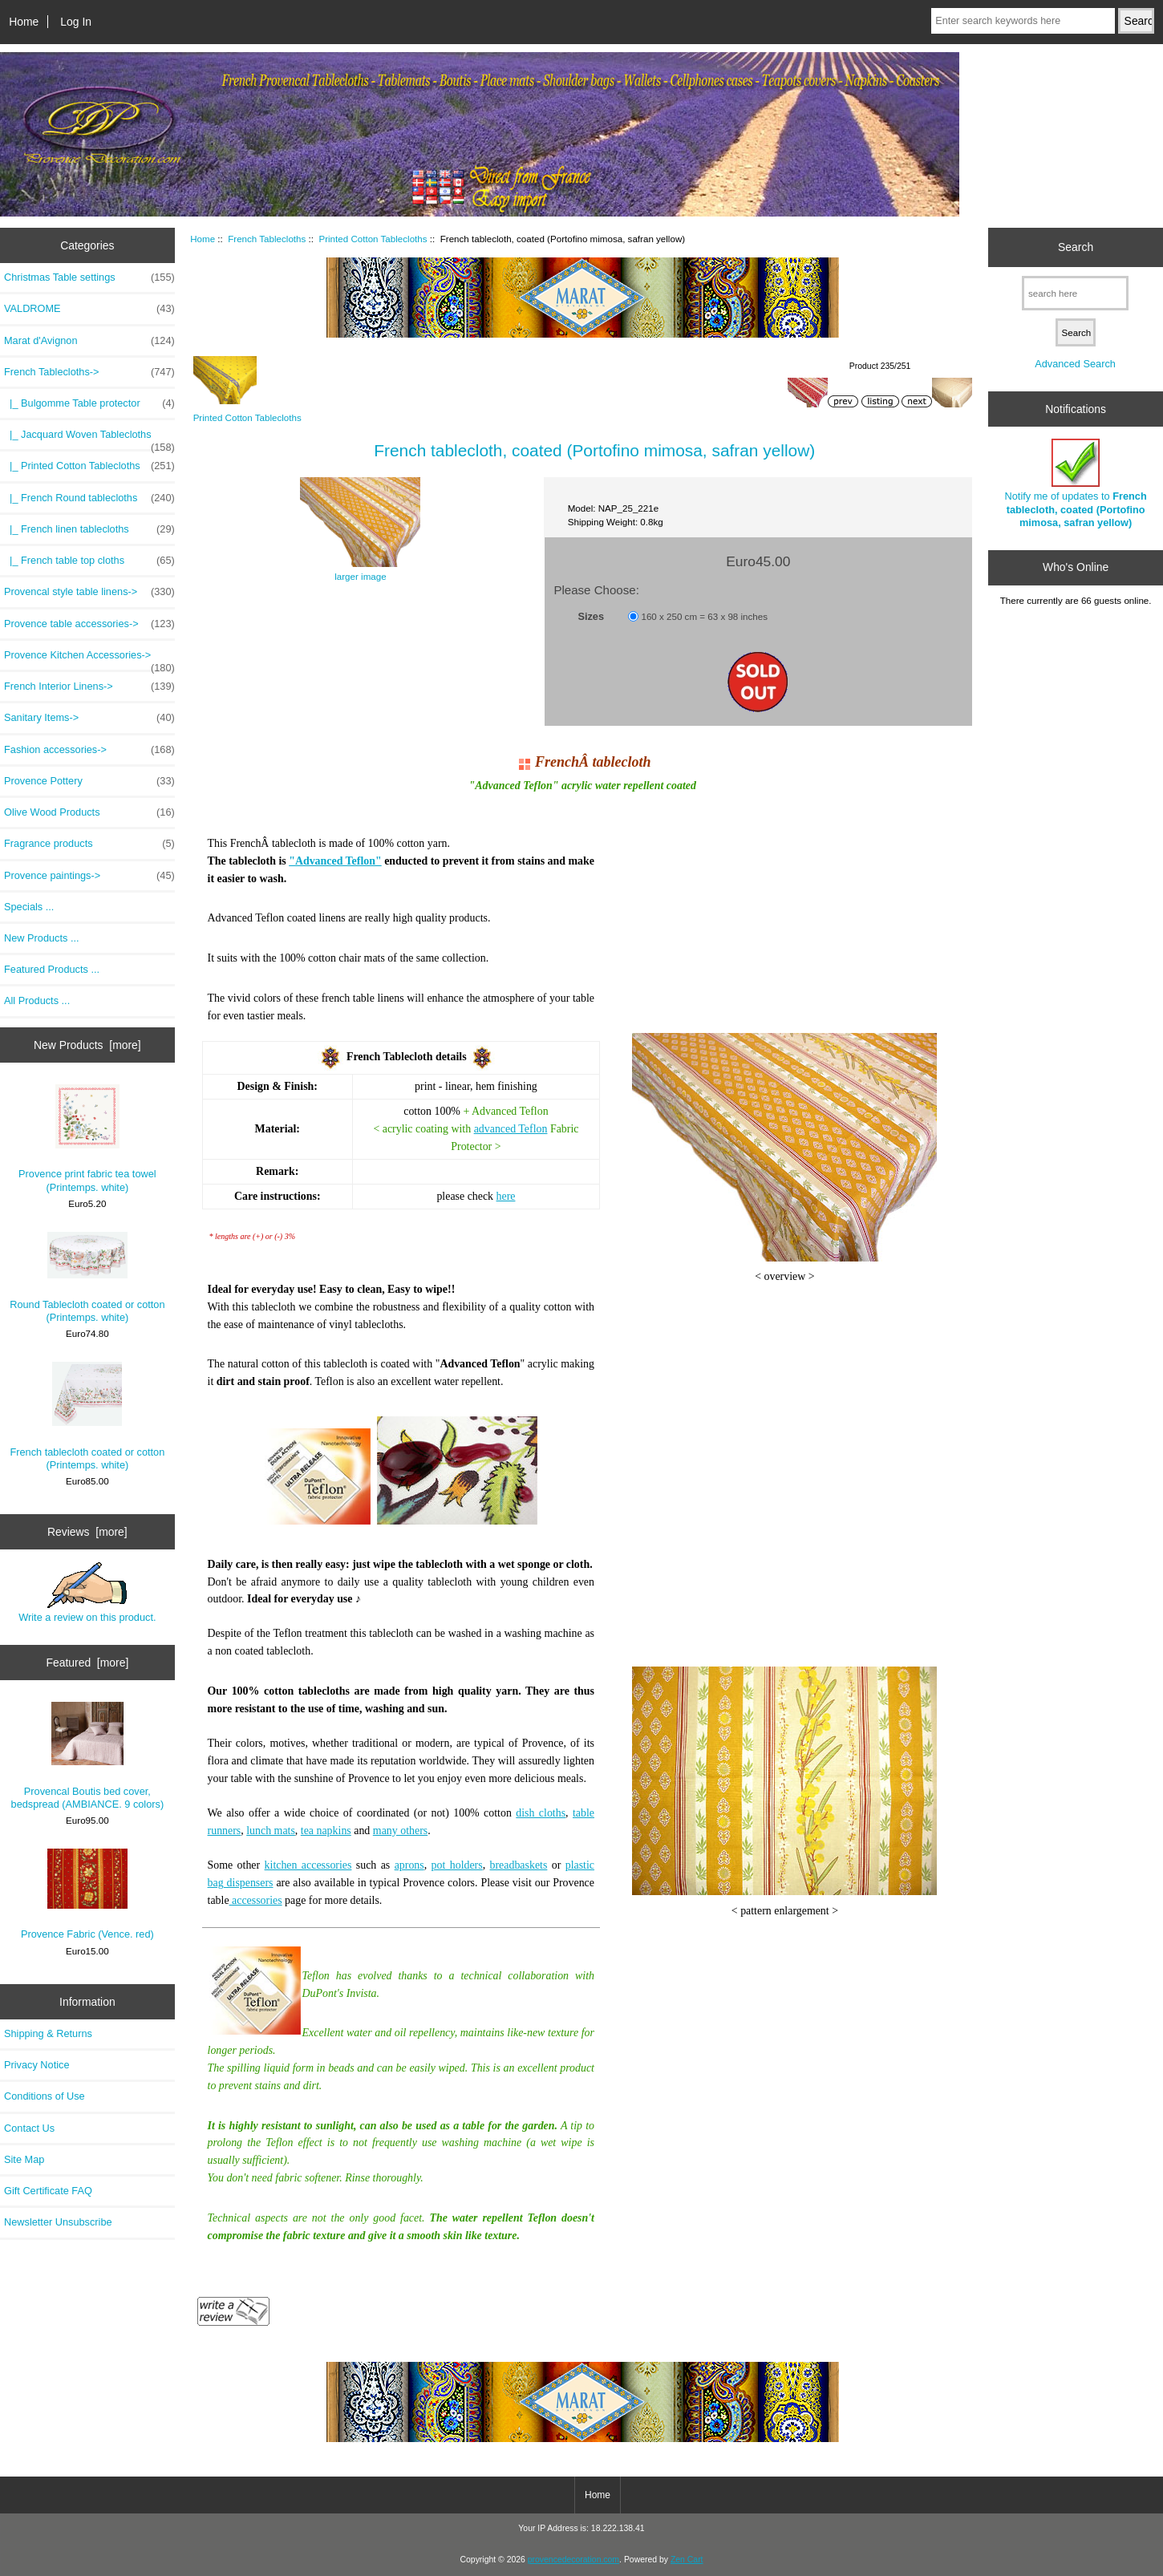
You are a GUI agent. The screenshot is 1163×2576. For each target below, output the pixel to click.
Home (23, 21)
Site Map (24, 2159)
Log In (75, 21)
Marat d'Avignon (89, 340)
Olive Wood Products (89, 812)
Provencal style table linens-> (89, 591)
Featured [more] (87, 1662)
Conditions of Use (44, 2096)
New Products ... (41, 938)
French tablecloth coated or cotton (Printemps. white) (87, 1416)
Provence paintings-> (89, 875)
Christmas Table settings (89, 277)
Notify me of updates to (1076, 484)
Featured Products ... (51, 969)
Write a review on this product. (87, 1592)
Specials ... (29, 907)
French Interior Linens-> (89, 686)
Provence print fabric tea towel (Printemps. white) (87, 1138)
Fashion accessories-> (89, 749)
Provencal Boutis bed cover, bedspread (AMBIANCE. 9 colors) (87, 1756)
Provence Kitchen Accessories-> (89, 659)
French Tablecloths (267, 238)
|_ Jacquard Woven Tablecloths (89, 438)
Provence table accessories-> (89, 624)
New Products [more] (87, 1045)
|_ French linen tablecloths (89, 529)
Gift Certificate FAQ (48, 2191)
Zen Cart (687, 2559)
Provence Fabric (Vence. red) (87, 1894)
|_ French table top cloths (89, 560)
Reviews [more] (87, 1531)
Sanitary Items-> (89, 717)
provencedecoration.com (573, 2559)
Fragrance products (89, 843)
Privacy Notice (36, 2065)
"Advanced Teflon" (335, 861)
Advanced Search (1075, 364)
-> (89, 372)
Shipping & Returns (48, 2033)
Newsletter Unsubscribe (58, 2222)
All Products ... (37, 1000)
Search (1075, 247)
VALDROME (89, 308)
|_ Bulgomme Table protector (89, 403)
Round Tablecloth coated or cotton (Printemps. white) (87, 1277)
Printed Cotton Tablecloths (372, 238)
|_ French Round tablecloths (89, 498)
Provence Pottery (89, 781)
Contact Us (29, 2128)
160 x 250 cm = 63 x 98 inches (704, 616)
